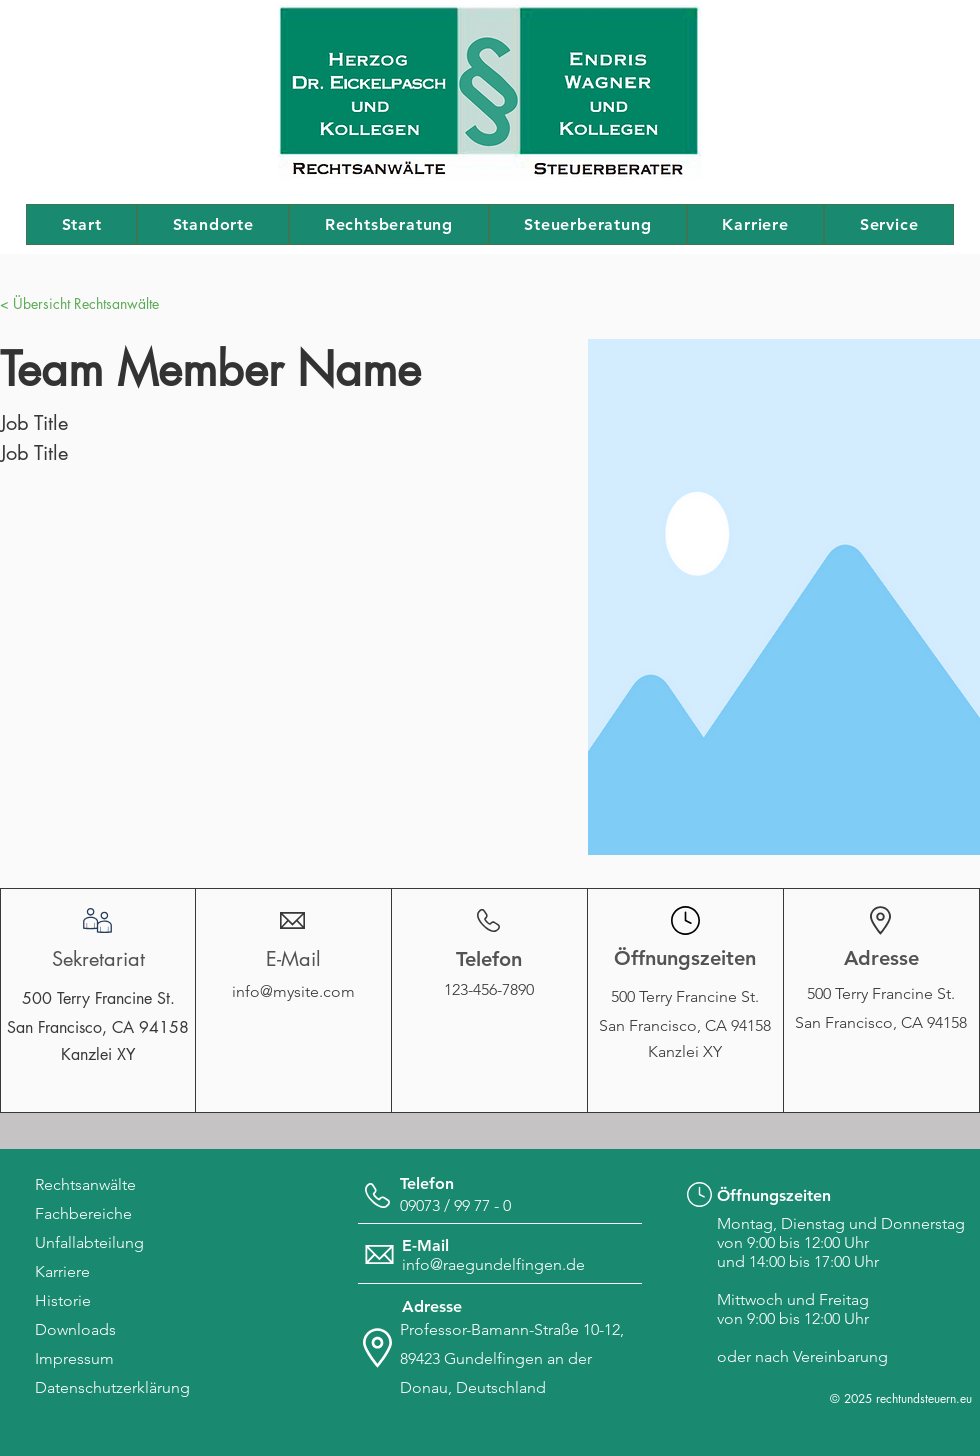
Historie (63, 1300)
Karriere (62, 1271)
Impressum (74, 1358)
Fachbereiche (83, 1213)
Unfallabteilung (89, 1242)
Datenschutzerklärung (112, 1387)
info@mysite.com (293, 991)
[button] (39, 303)
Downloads (75, 1329)
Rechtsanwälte (85, 1184)
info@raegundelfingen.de (493, 1264)
